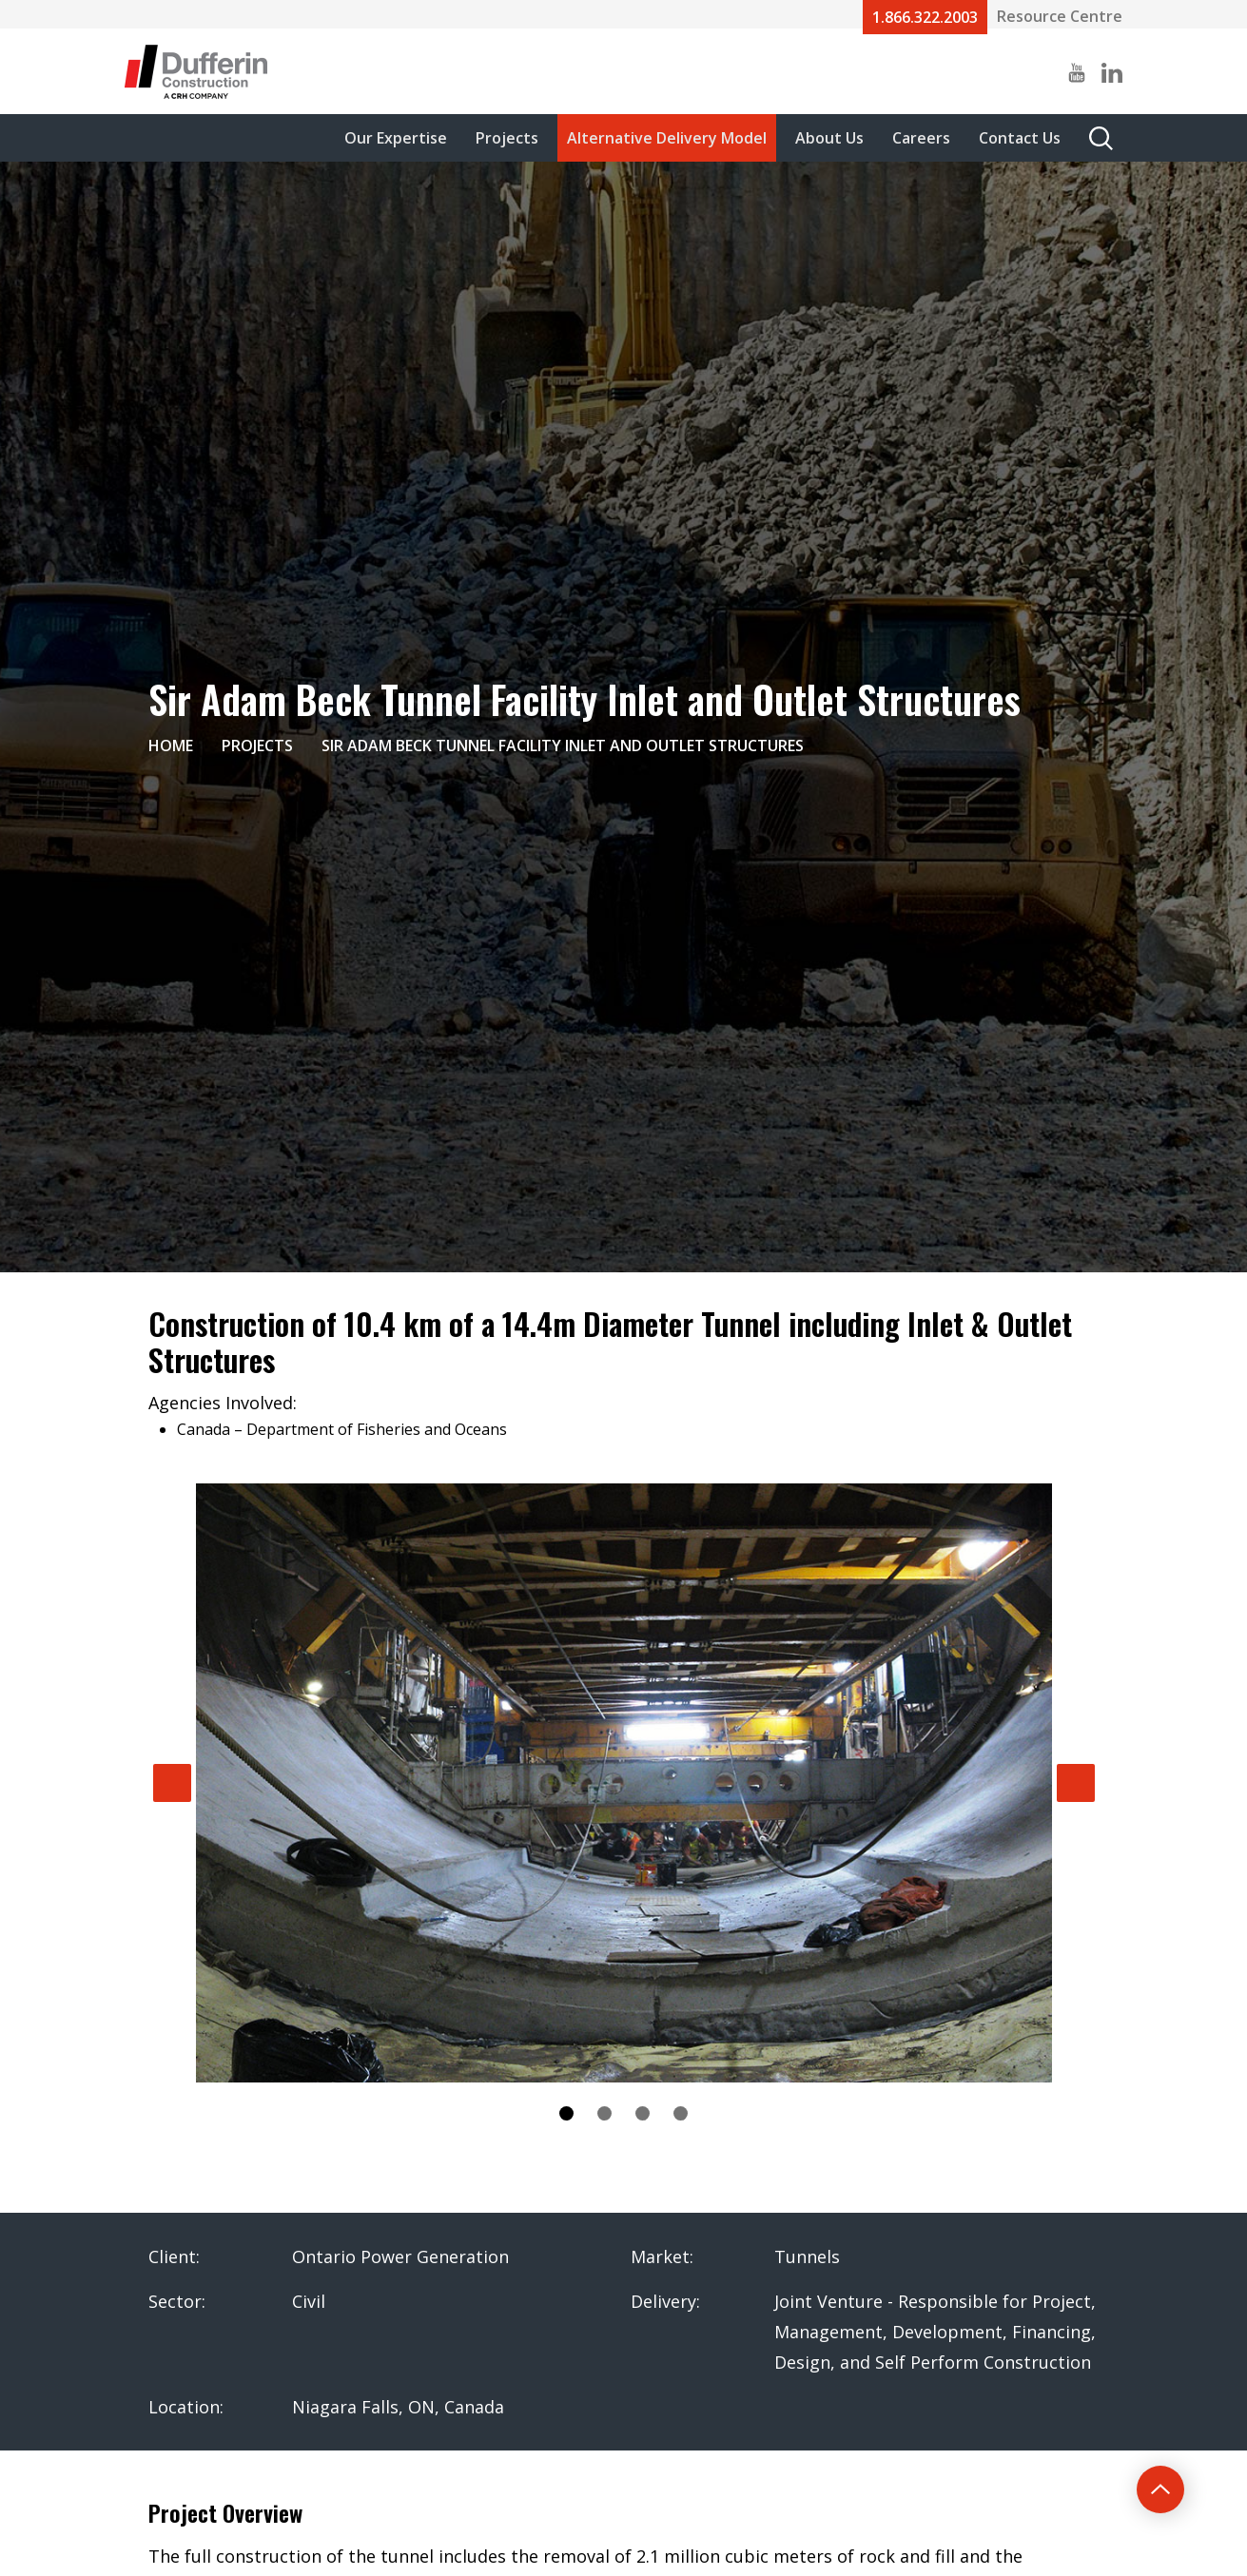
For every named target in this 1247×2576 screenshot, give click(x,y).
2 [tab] (604, 2113)
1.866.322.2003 (925, 17)
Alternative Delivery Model (667, 137)
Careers (921, 137)
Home (170, 745)
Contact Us (1020, 137)
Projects (507, 137)
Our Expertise (395, 137)
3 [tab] (642, 2113)
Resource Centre (1059, 16)
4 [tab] (680, 2113)
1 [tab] (566, 2113)
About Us (829, 137)
